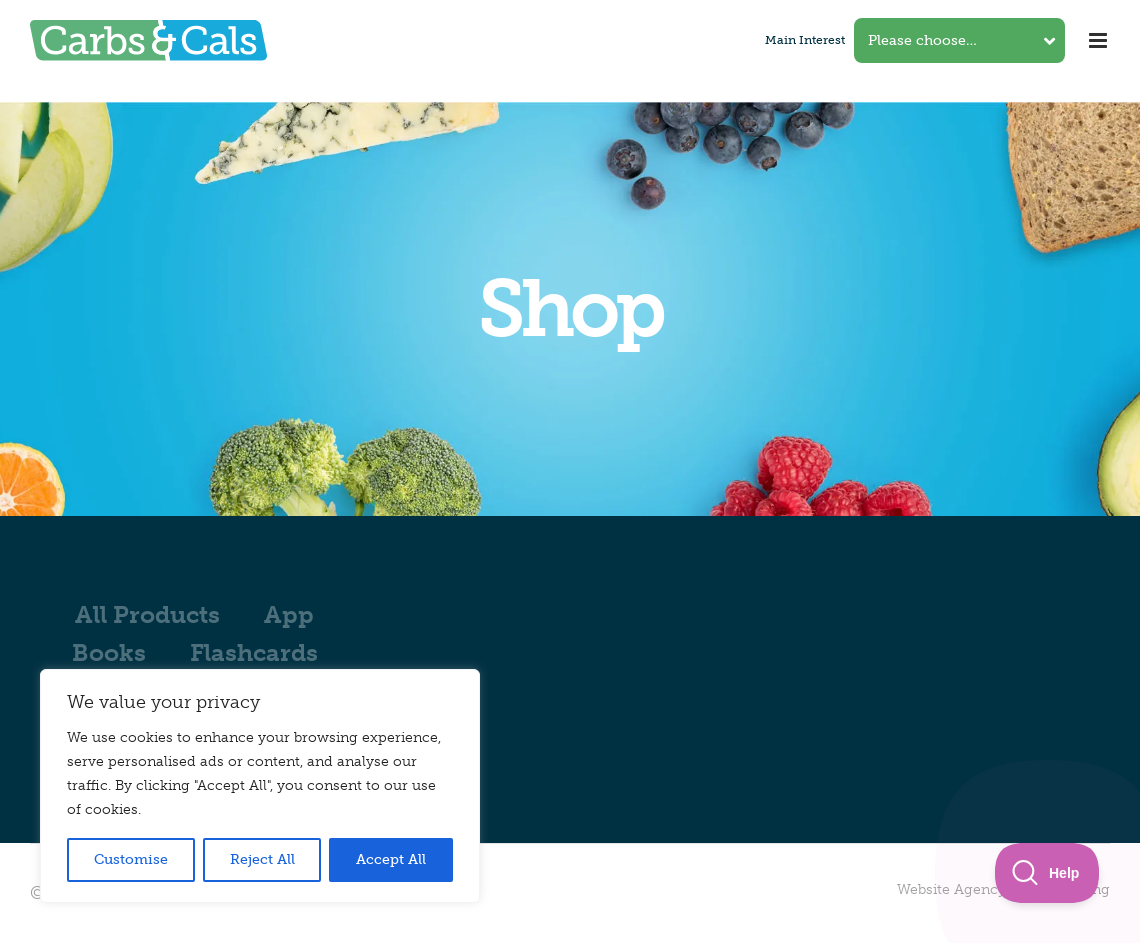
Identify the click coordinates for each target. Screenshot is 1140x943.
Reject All (262, 859)
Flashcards (254, 652)
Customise (131, 859)
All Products (147, 614)
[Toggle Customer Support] (1047, 873)
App (289, 614)
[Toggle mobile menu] (1099, 40)
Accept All (391, 859)
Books (109, 652)
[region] (260, 786)
